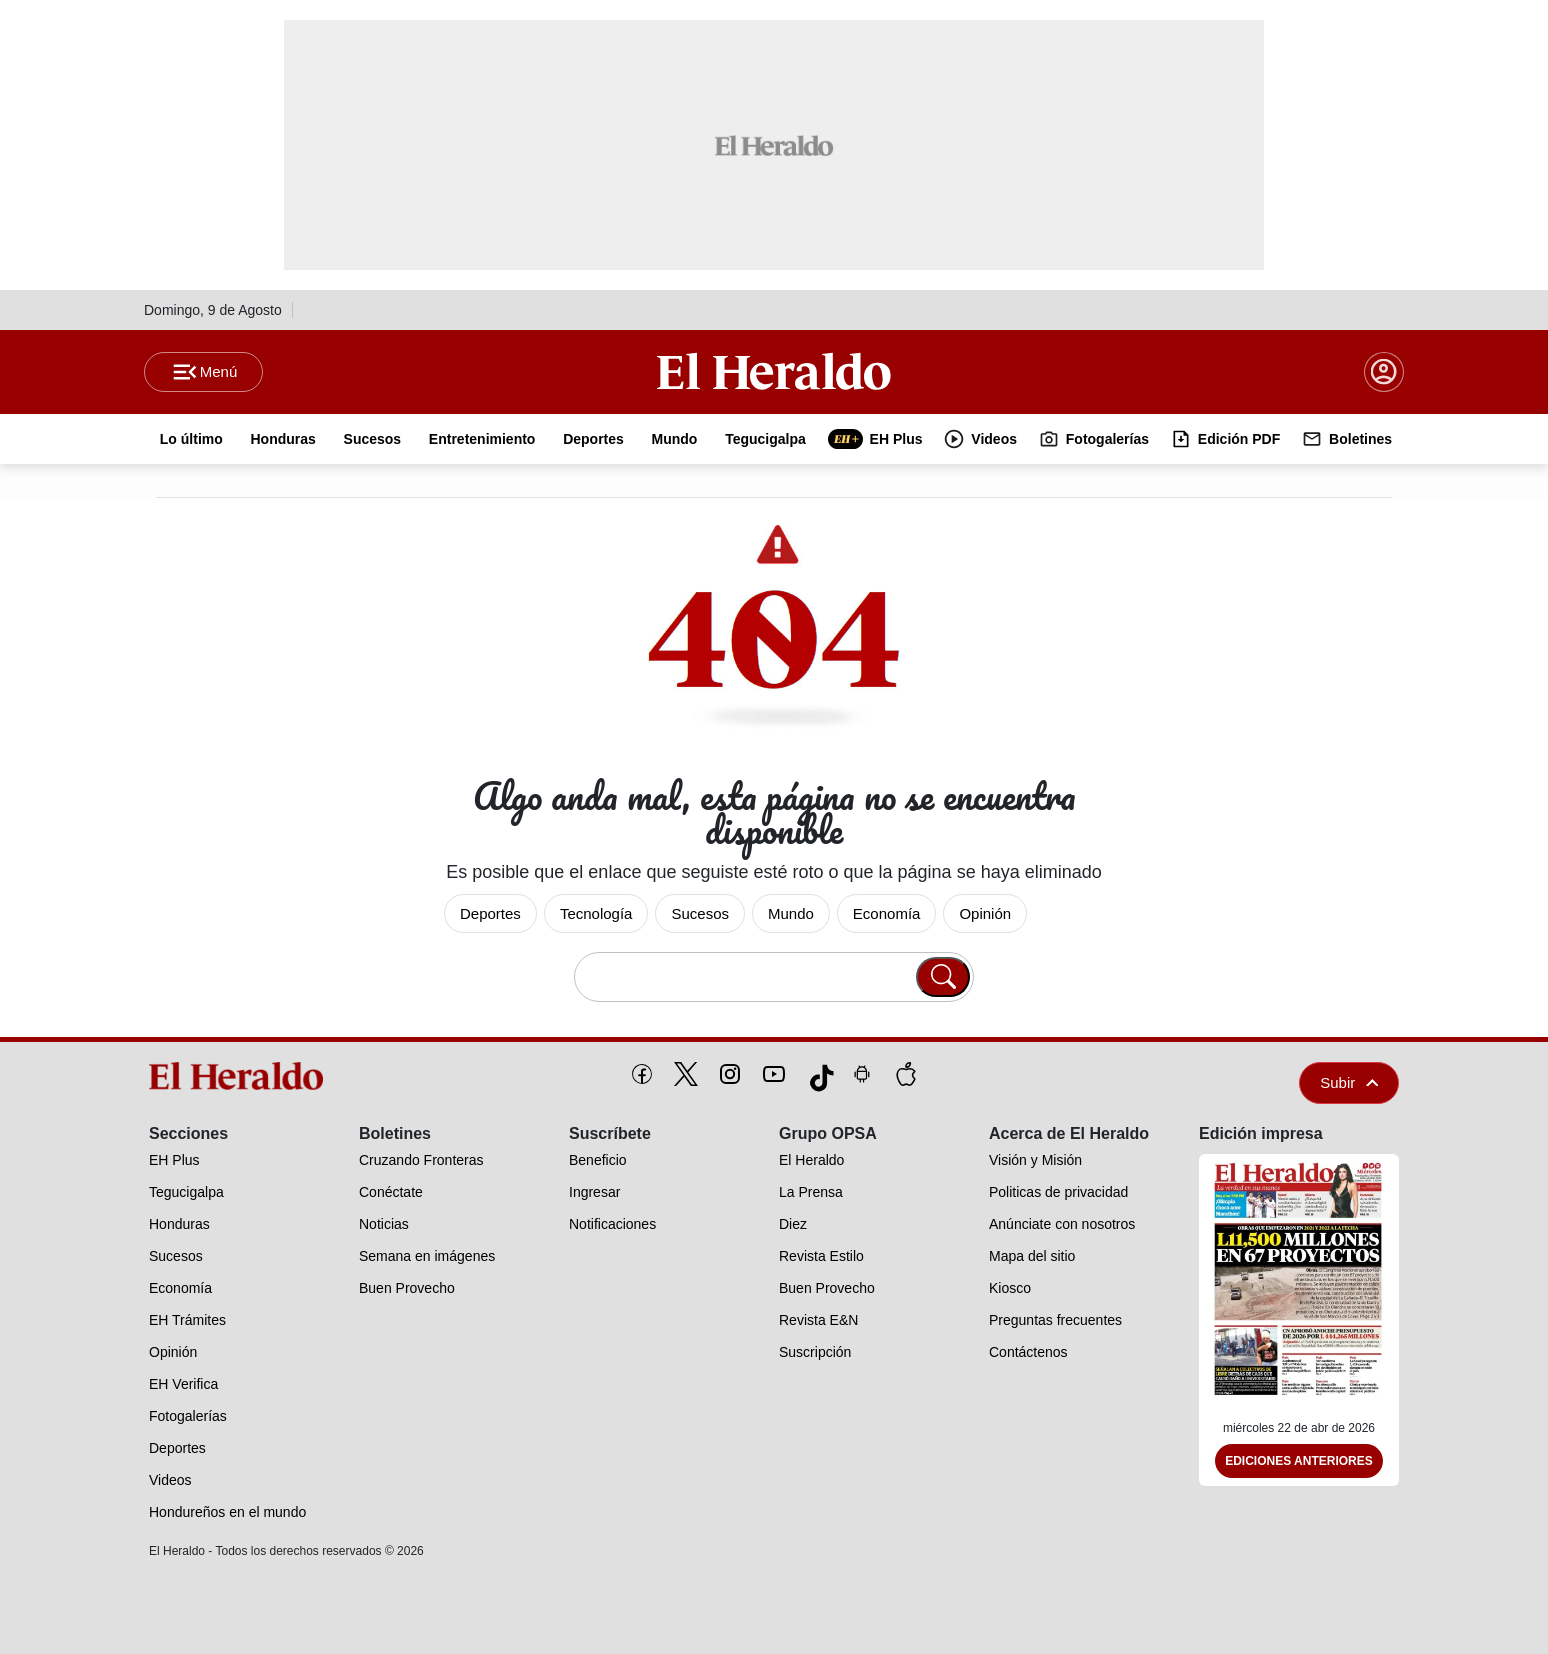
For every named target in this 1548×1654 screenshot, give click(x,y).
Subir (1349, 1082)
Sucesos (700, 913)
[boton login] (1384, 372)
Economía (887, 913)
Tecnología (596, 913)
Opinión (985, 913)
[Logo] (774, 371)
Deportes (490, 913)
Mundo (791, 913)
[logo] (243, 1076)
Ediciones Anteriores (1299, 1462)
